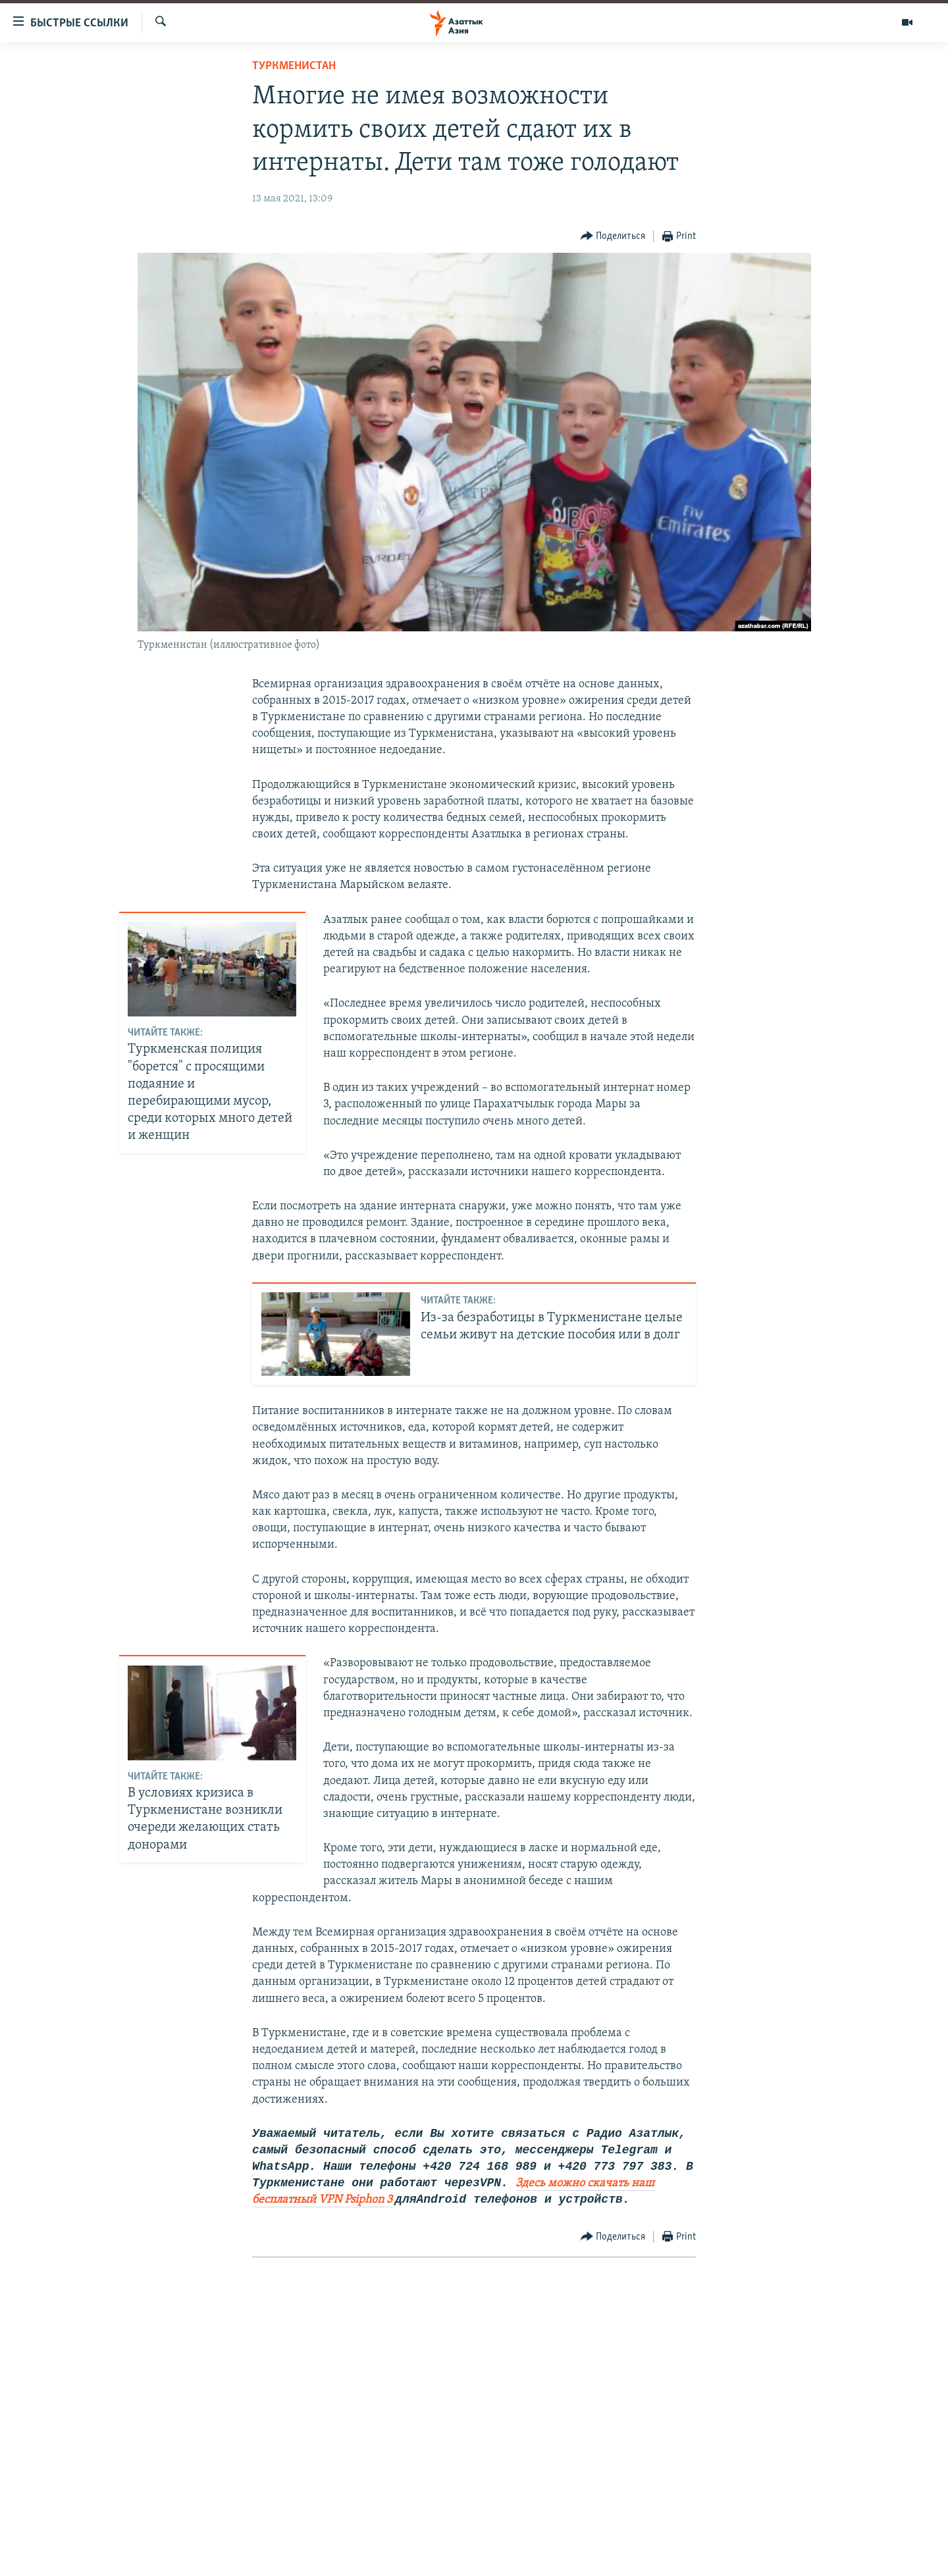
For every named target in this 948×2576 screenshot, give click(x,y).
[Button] (613, 237)
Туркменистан (294, 66)
